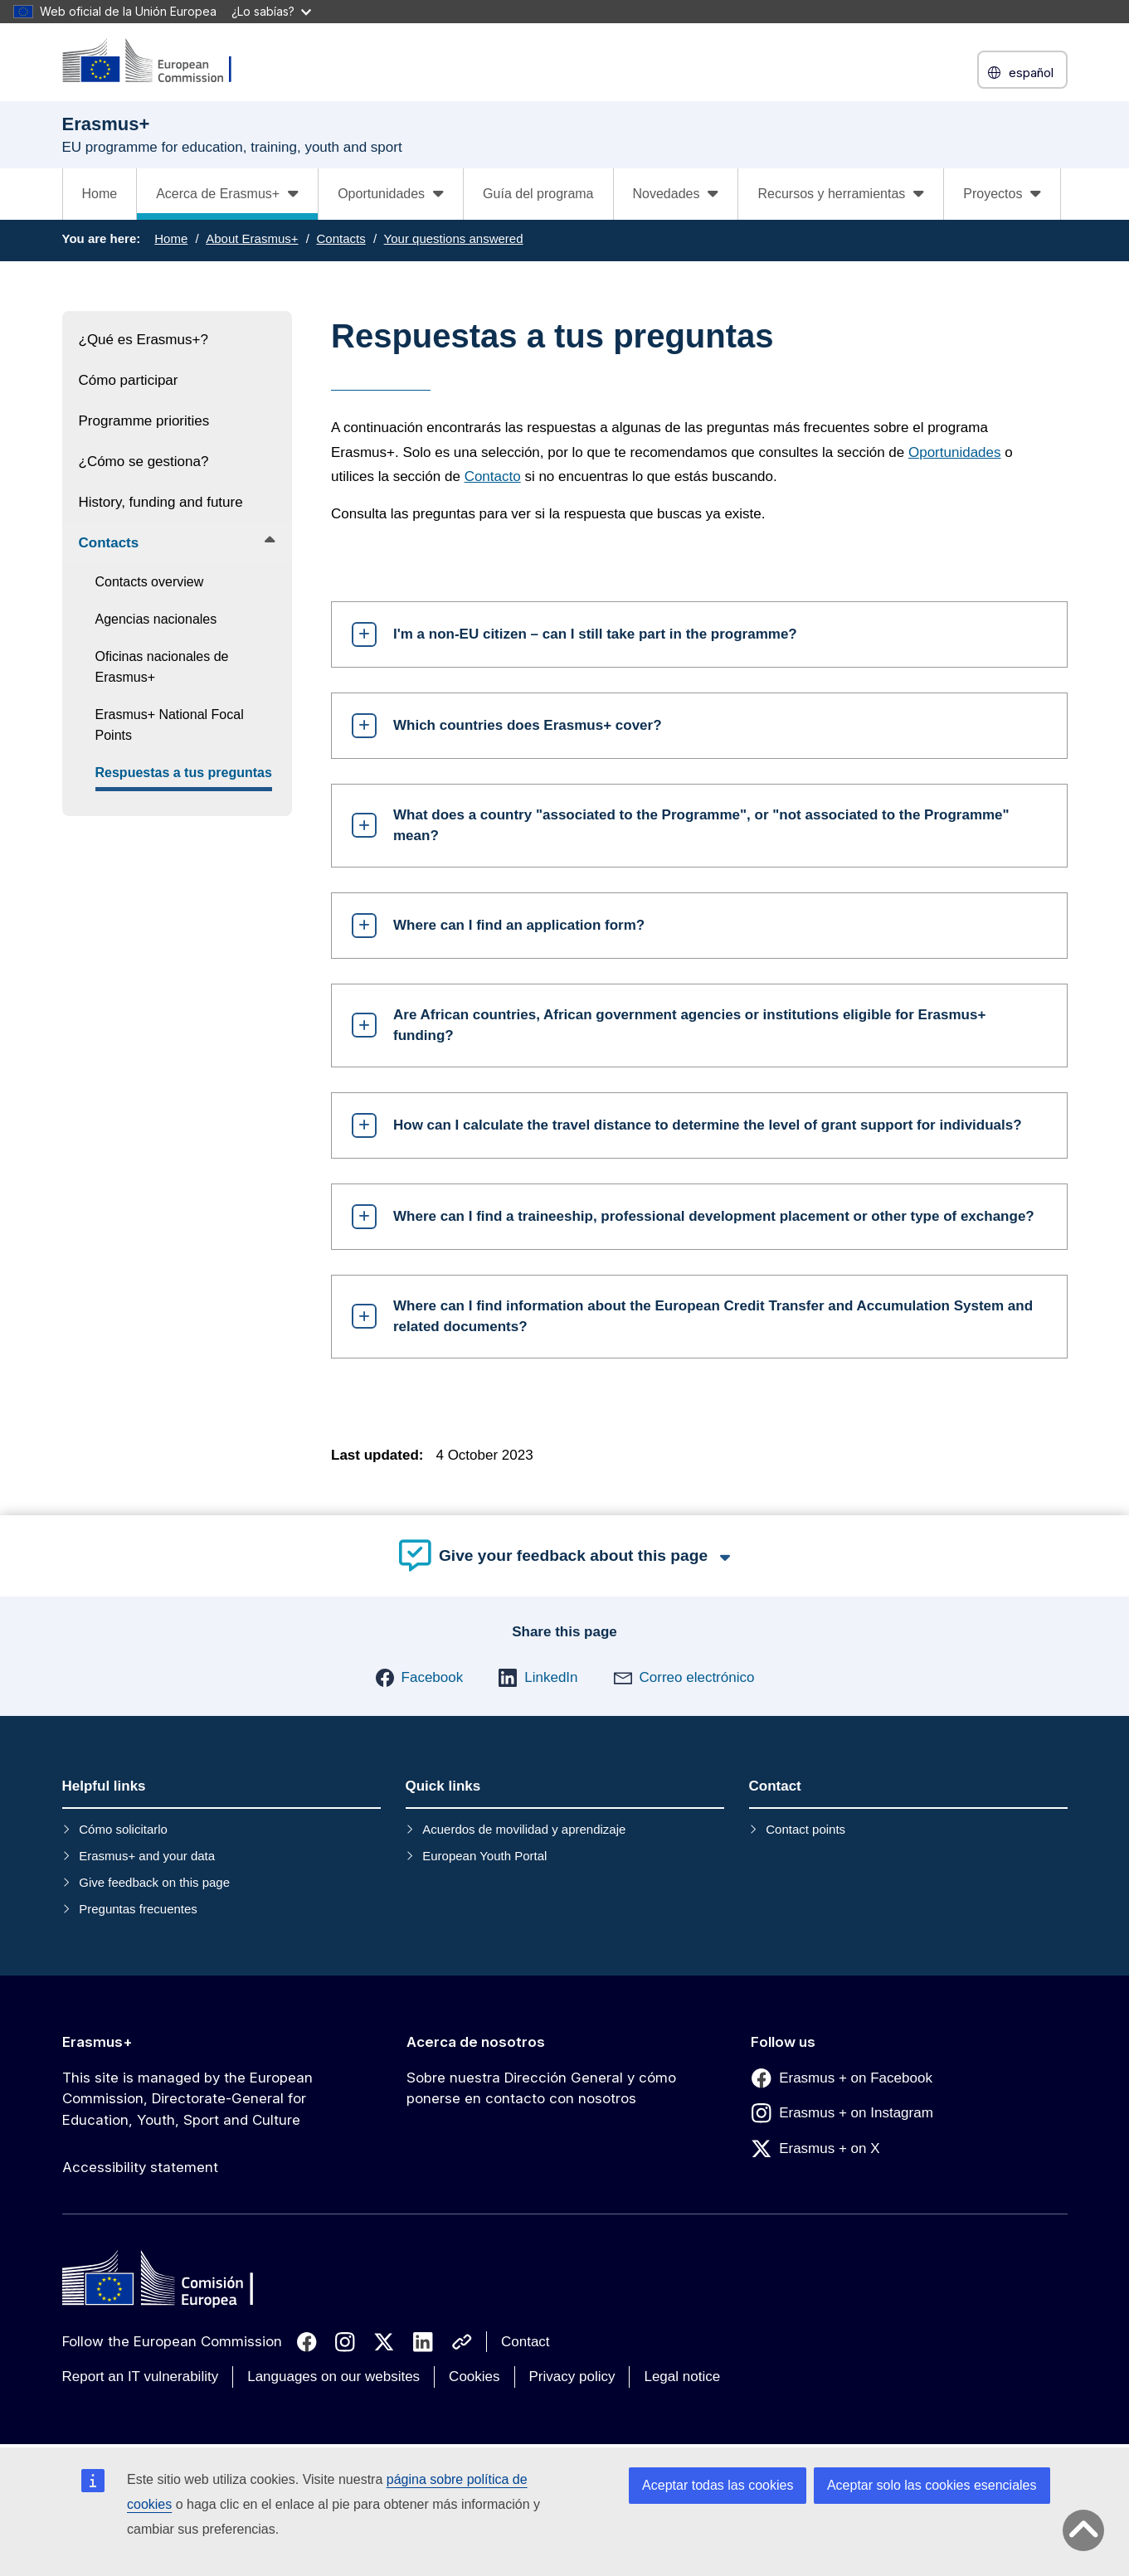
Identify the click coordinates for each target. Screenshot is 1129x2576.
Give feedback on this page (154, 1882)
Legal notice (682, 2376)
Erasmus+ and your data (147, 1856)
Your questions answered (453, 238)
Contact (525, 2342)
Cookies (474, 2376)
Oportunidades (954, 452)
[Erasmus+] (157, 61)
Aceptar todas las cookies (717, 2485)
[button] (419, 1678)
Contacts (340, 238)
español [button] (1022, 72)
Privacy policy (572, 2376)
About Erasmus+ (252, 238)
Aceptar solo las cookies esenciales (932, 2485)
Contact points (805, 1829)
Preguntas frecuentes (138, 1909)
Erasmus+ (97, 2042)
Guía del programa (538, 194)
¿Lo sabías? (271, 11)
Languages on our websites (333, 2376)
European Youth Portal (484, 1856)
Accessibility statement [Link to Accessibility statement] (140, 2167)
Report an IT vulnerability (140, 2376)
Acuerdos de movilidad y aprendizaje (523, 1829)
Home (100, 194)
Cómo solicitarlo (123, 1829)
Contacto (493, 476)
